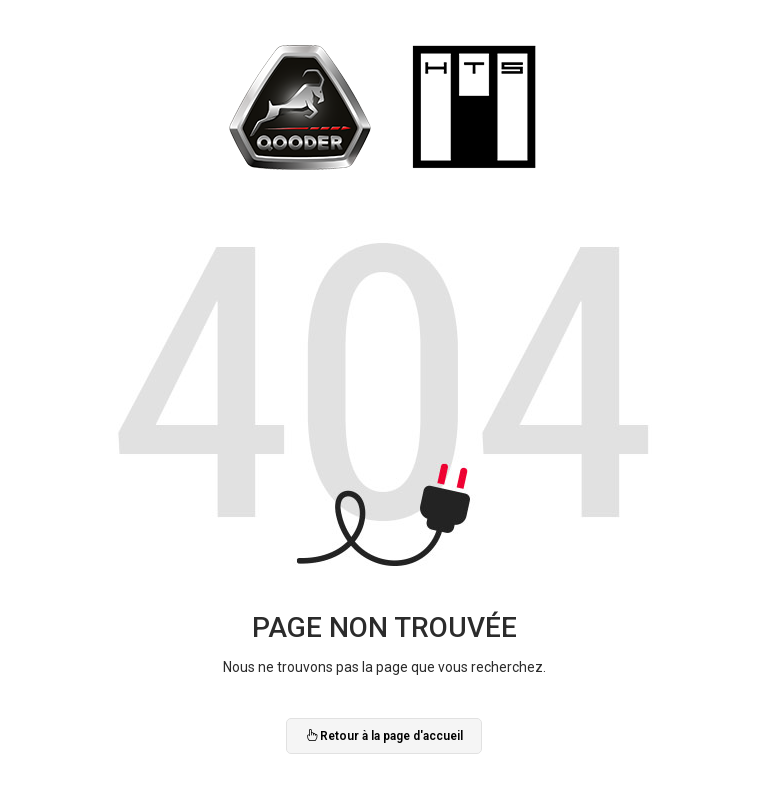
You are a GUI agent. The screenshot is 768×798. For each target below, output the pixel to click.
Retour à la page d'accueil (384, 736)
